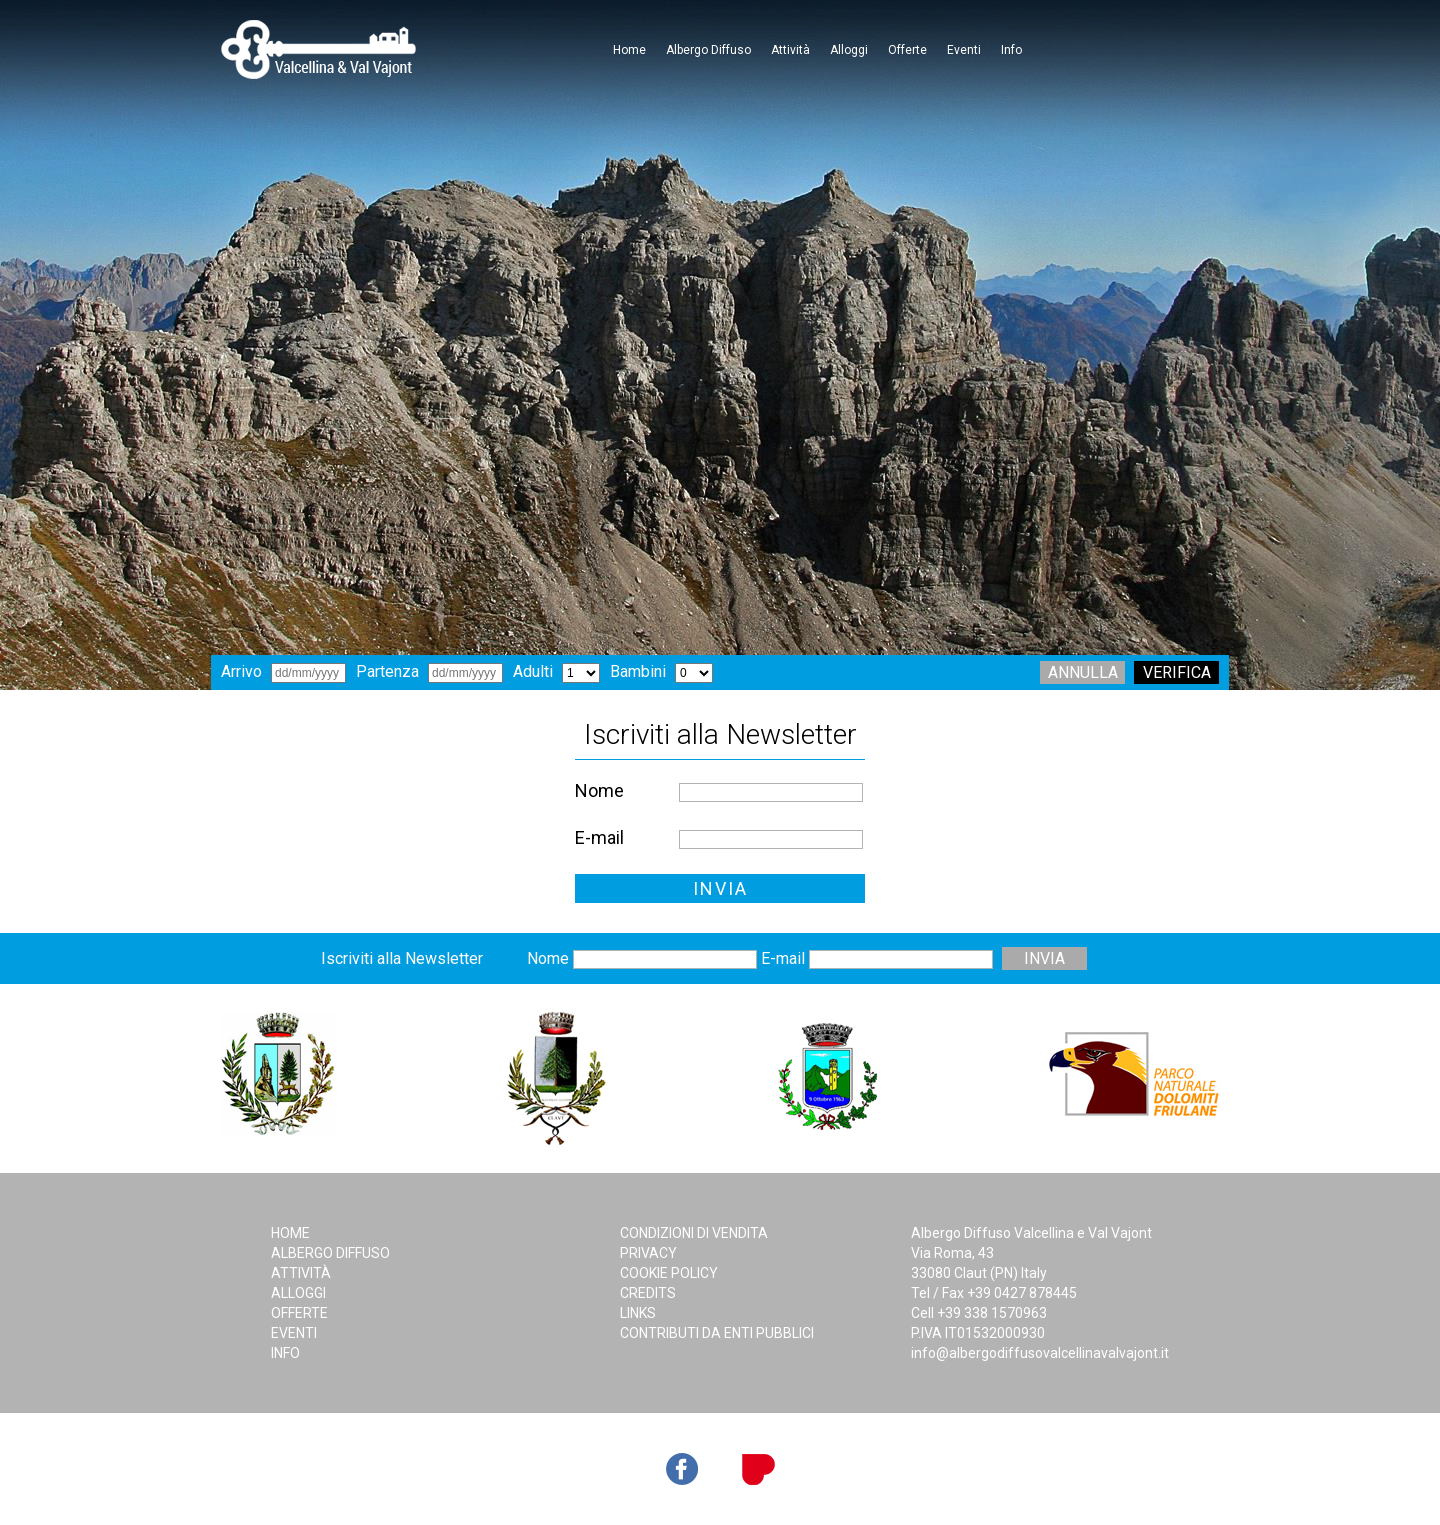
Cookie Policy (669, 1273)
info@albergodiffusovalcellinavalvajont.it (1040, 1353)
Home (629, 50)
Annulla (1083, 672)
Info (1011, 50)
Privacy (648, 1253)
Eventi (964, 50)
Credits (648, 1293)
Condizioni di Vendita (694, 1233)
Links (638, 1313)
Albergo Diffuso (708, 50)
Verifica (1177, 672)
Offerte (907, 50)
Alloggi (849, 50)
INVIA (720, 888)
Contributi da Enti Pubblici (717, 1333)
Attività (790, 50)
